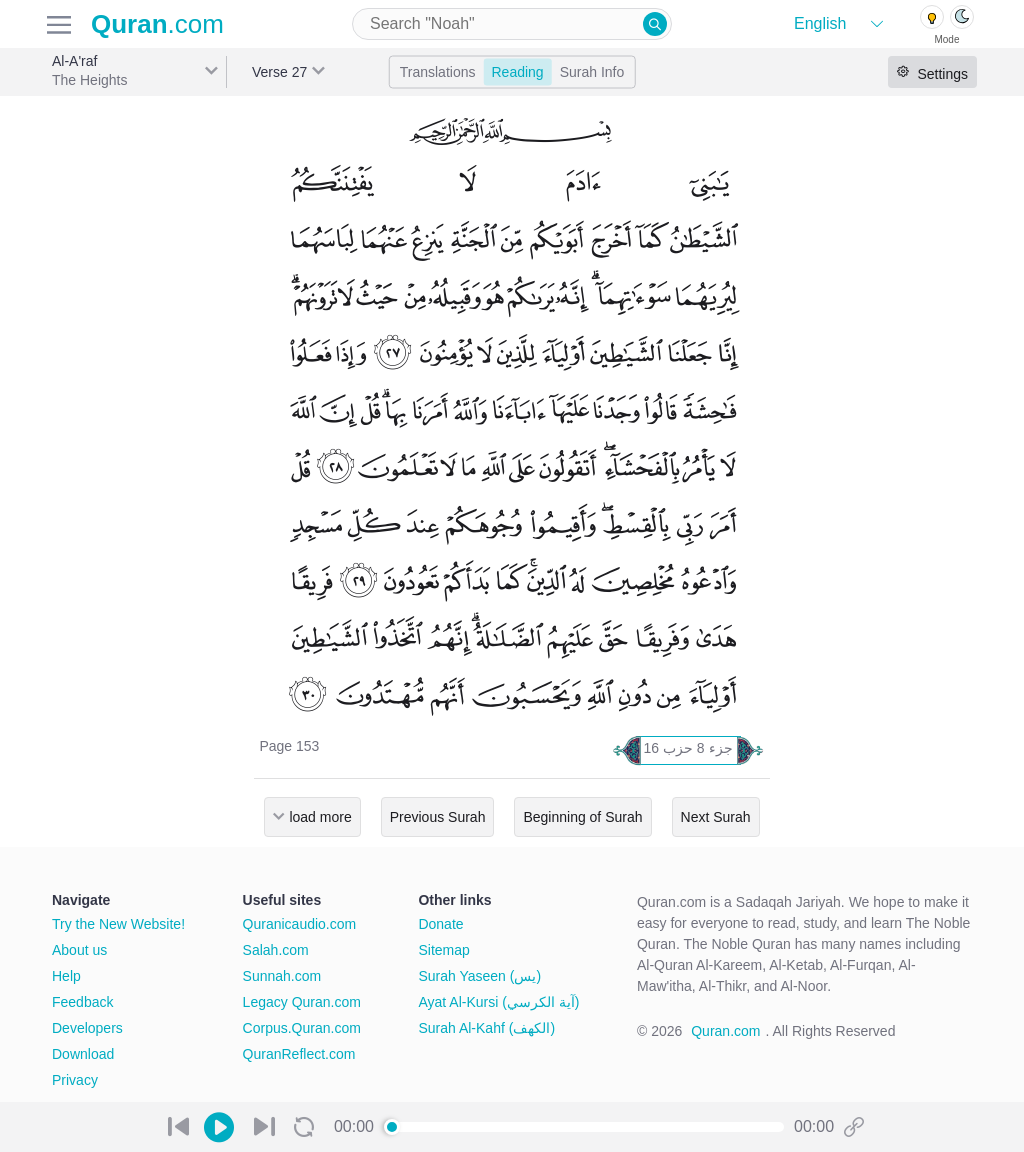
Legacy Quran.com (302, 1002)
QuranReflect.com (299, 1054)
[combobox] (512, 24)
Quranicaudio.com (300, 924)
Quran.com (725, 1031)
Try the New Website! (118, 924)
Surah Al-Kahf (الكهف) (486, 1028)
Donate (440, 924)
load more (320, 817)
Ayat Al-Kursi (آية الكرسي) (498, 1002)
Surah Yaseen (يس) (479, 976)
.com (157, 24)
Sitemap (443, 950)
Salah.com (276, 950)
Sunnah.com (282, 976)
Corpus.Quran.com (302, 1028)
